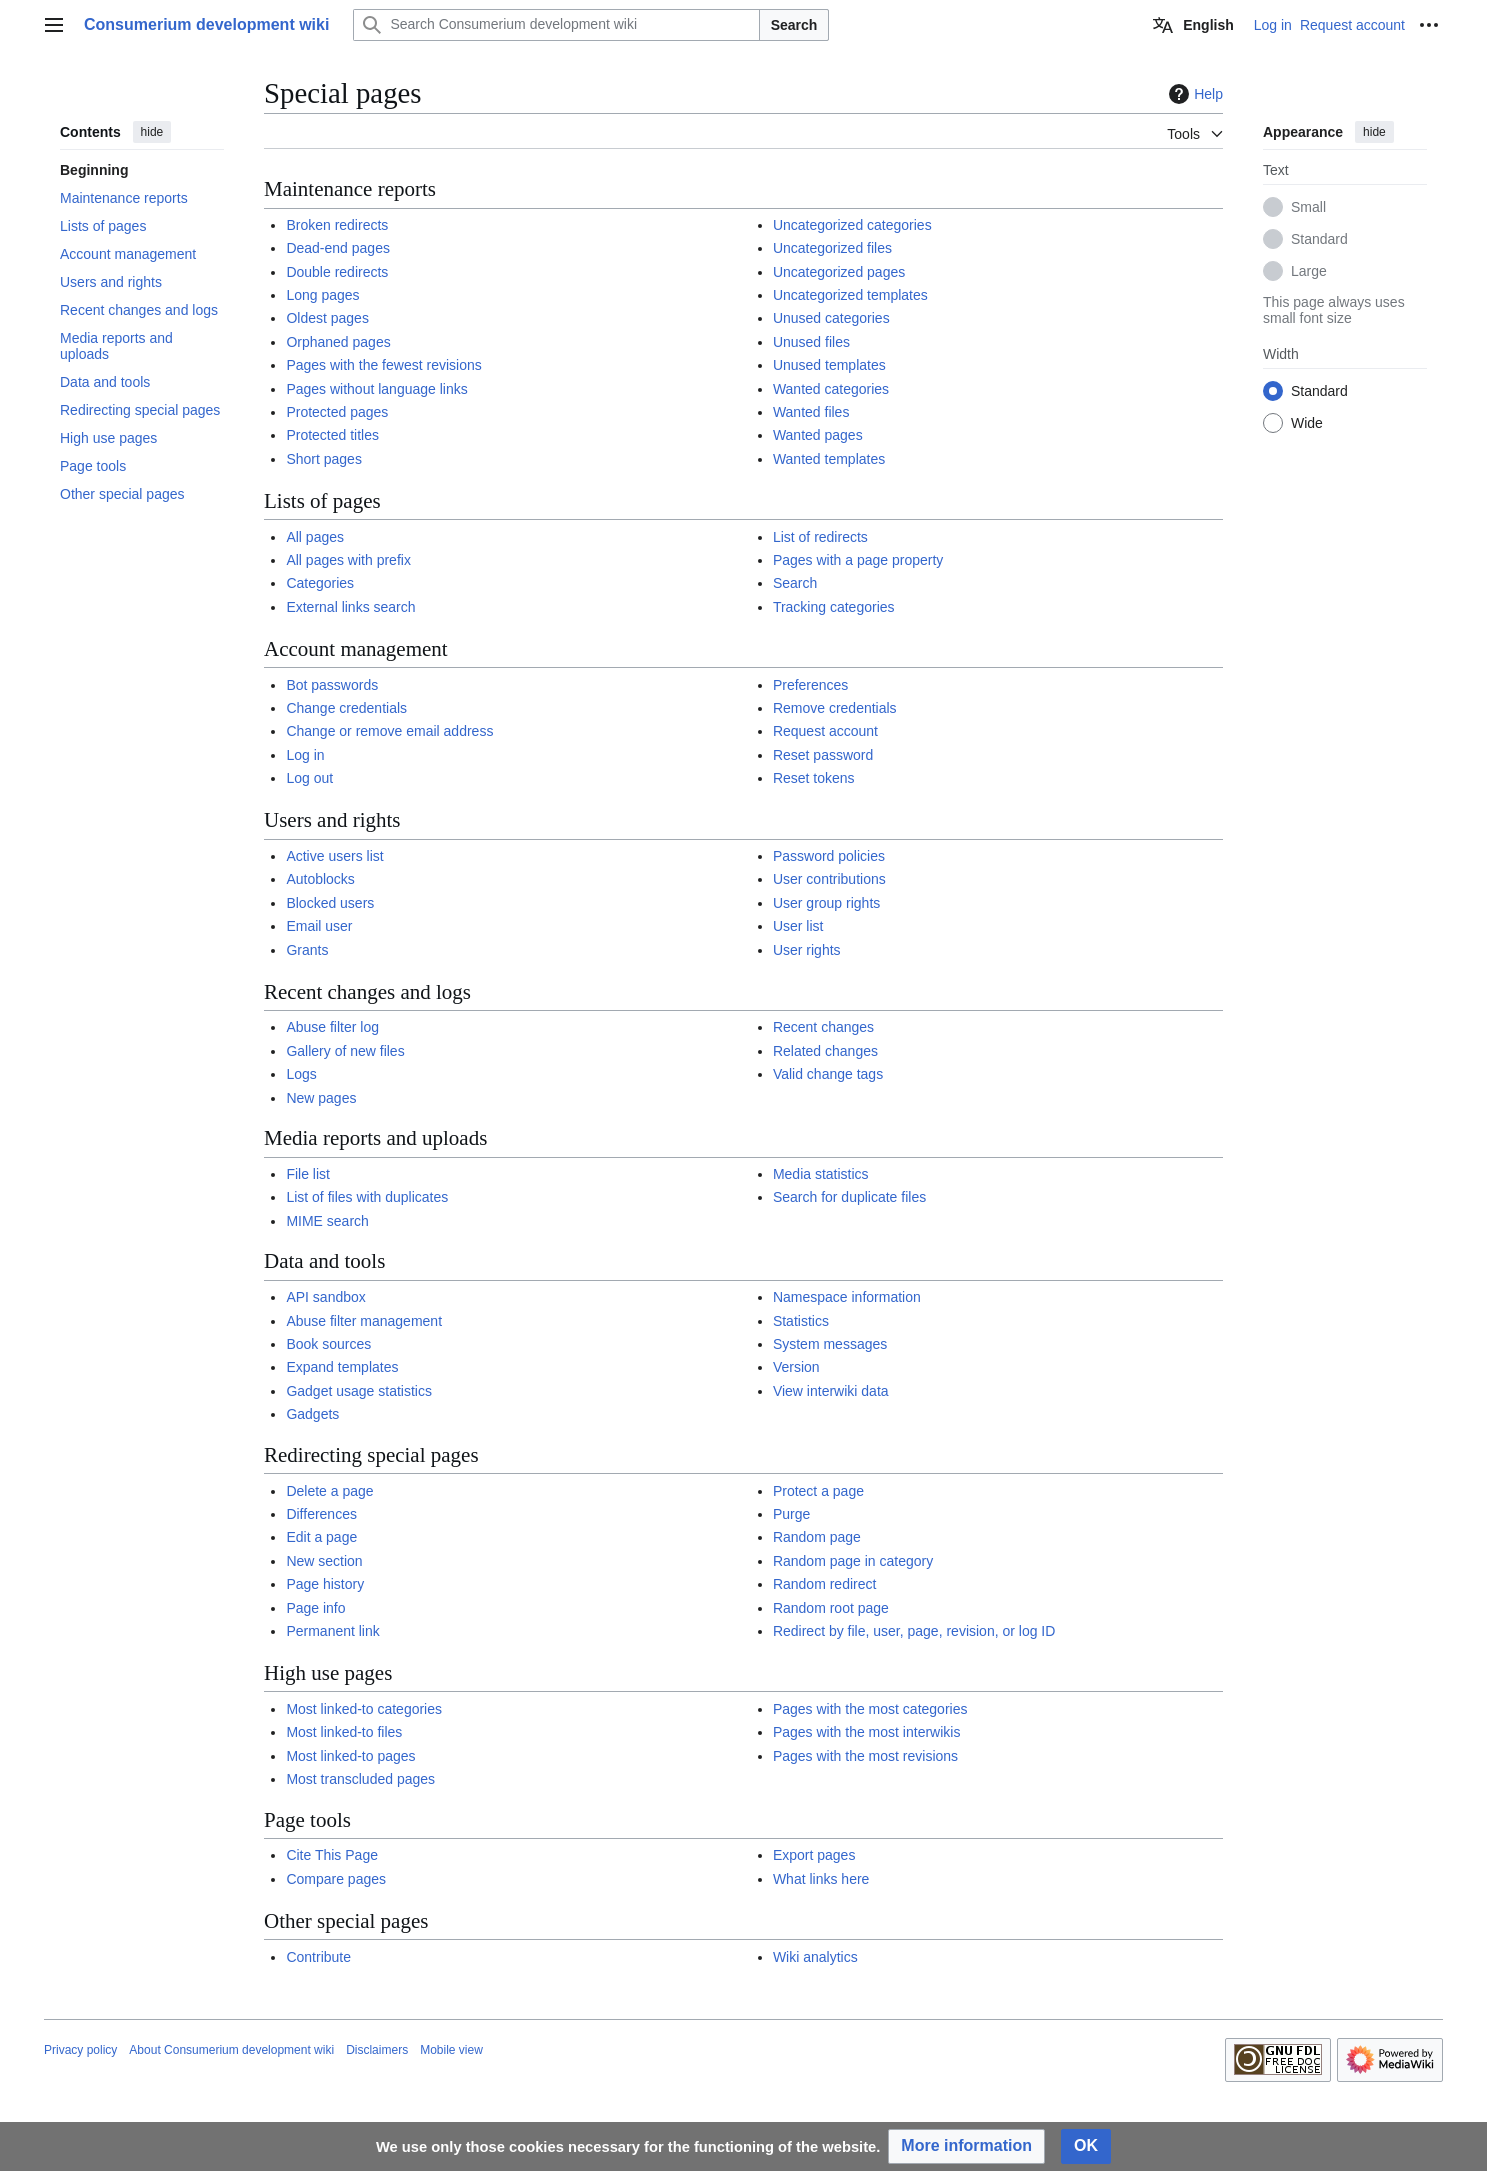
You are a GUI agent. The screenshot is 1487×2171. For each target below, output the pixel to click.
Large (1309, 271)
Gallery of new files (345, 1051)
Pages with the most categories (870, 1709)
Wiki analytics (815, 1957)
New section (324, 1561)
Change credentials (346, 708)
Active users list (334, 856)
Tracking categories (834, 607)
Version (796, 1367)
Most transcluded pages (360, 1779)
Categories (320, 583)
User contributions (829, 879)
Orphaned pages (338, 342)
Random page (817, 1537)
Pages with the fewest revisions (383, 365)
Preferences (810, 685)
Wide (1307, 423)
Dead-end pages (338, 248)
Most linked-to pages (350, 1756)
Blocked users (330, 903)
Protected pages (337, 412)
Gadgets (312, 1414)
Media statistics (821, 1174)
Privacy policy (80, 2050)
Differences (321, 1514)
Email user (319, 926)
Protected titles (332, 435)
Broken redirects (337, 225)
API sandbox (325, 1297)
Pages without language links (376, 389)
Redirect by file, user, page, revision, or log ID (914, 1631)
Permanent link (332, 1631)
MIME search (327, 1221)
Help (1193, 94)
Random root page (831, 1608)
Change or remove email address (389, 731)
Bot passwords (332, 685)
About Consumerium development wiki (231, 2050)
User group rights (826, 903)
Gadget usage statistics (359, 1391)
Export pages (814, 1855)
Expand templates (342, 1367)
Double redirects (337, 272)
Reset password (823, 755)
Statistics (801, 1321)
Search (794, 25)
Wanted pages (818, 435)
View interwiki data (831, 1391)
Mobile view (451, 2050)
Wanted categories (831, 389)
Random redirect (825, 1584)
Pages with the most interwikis (867, 1732)
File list (308, 1174)
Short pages (324, 459)
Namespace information (847, 1297)
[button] (966, 2146)
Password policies (829, 856)
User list (798, 926)
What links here (821, 1879)
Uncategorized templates (850, 295)
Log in (305, 755)
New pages (321, 1098)
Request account (825, 731)
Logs (301, 1074)
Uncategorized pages (839, 272)
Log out (309, 778)
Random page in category (853, 1561)
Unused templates (829, 365)
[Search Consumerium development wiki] (556, 25)
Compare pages (336, 1879)
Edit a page (321, 1537)
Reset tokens (814, 778)
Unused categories (831, 318)
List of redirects (820, 537)
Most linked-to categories (364, 1709)
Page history (325, 1584)
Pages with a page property (858, 560)
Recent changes (823, 1027)
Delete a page (329, 1491)
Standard (1319, 239)
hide (152, 132)
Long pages (322, 295)
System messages (830, 1344)
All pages (315, 537)
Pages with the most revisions (865, 1756)
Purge (791, 1514)
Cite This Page (332, 1855)
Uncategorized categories (852, 225)
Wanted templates (829, 459)
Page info (315, 1608)
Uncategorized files (832, 248)
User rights (807, 950)
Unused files (811, 342)
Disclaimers (377, 2050)
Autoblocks (320, 879)
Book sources (328, 1344)
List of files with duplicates (367, 1197)
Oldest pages (327, 318)
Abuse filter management (364, 1321)
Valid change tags (828, 1074)
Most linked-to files (344, 1732)
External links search (350, 607)
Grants (307, 950)
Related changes (825, 1051)
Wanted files (811, 412)
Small (1308, 207)
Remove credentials (835, 708)
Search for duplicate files (849, 1197)
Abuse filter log (332, 1027)
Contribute (318, 1957)
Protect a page (818, 1491)
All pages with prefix (348, 560)
